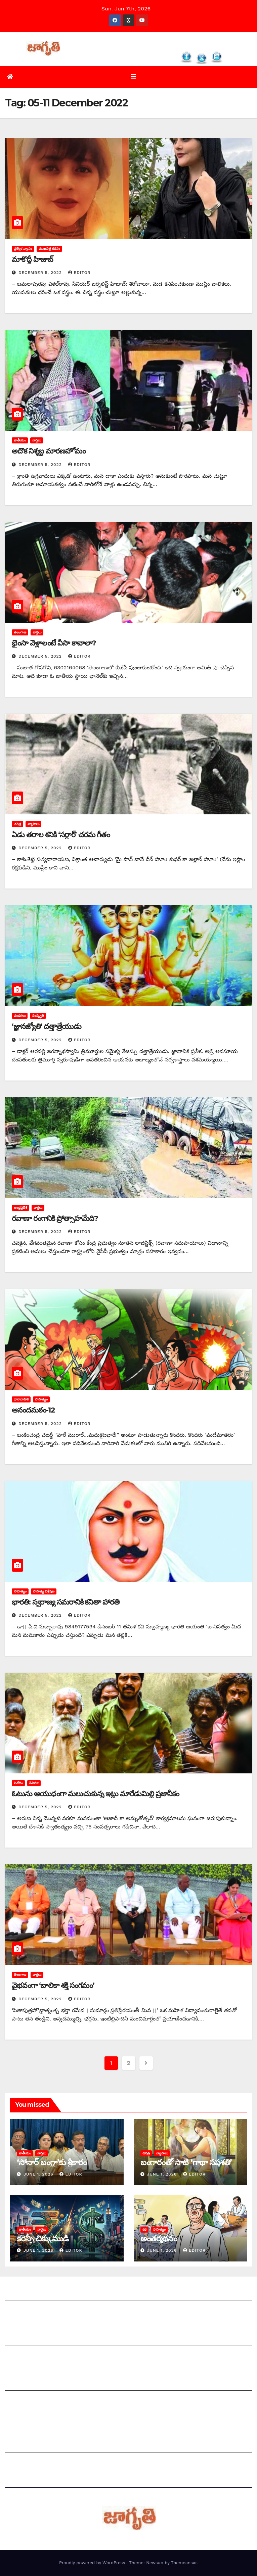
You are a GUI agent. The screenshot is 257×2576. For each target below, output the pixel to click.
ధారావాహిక (21, 1400)
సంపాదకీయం (19, 2384)
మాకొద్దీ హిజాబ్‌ (32, 259)
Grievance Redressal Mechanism (48, 2429)
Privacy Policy (23, 2462)
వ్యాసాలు (33, 824)
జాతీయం (20, 441)
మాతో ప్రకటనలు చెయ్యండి (33, 2355)
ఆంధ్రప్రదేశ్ (20, 1208)
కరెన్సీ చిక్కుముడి (42, 2239)
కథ (144, 2230)
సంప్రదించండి (19, 2310)
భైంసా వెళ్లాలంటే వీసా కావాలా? (54, 643)
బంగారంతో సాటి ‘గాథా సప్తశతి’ (186, 2162)
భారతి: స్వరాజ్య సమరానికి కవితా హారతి (65, 1602)
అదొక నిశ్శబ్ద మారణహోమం (49, 451)
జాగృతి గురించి (21, 2294)
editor (79, 273)
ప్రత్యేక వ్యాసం (23, 249)
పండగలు (20, 1016)
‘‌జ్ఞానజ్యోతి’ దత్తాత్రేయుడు (46, 1027)
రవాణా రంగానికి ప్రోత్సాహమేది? (55, 1218)
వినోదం (18, 1783)
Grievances (19, 2446)
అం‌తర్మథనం (158, 2239)
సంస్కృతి (38, 1016)
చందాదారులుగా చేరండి (30, 2400)
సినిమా (34, 1783)
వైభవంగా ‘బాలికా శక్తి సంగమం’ (53, 1986)
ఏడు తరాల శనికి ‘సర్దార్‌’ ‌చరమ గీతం (61, 835)
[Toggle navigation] (133, 77)
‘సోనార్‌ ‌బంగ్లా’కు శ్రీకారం (51, 2162)
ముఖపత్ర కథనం (49, 249)
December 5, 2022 (40, 273)
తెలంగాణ (20, 632)
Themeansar (184, 2563)
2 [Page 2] (128, 2063)
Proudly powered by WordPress (93, 2563)
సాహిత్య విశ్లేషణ (43, 1591)
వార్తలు (36, 441)
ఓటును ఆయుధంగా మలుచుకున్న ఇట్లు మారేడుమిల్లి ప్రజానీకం (95, 1794)
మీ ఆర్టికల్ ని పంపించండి (31, 2339)
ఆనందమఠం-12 (33, 1410)
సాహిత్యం (41, 1400)
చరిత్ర (17, 824)
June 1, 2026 (39, 2174)
